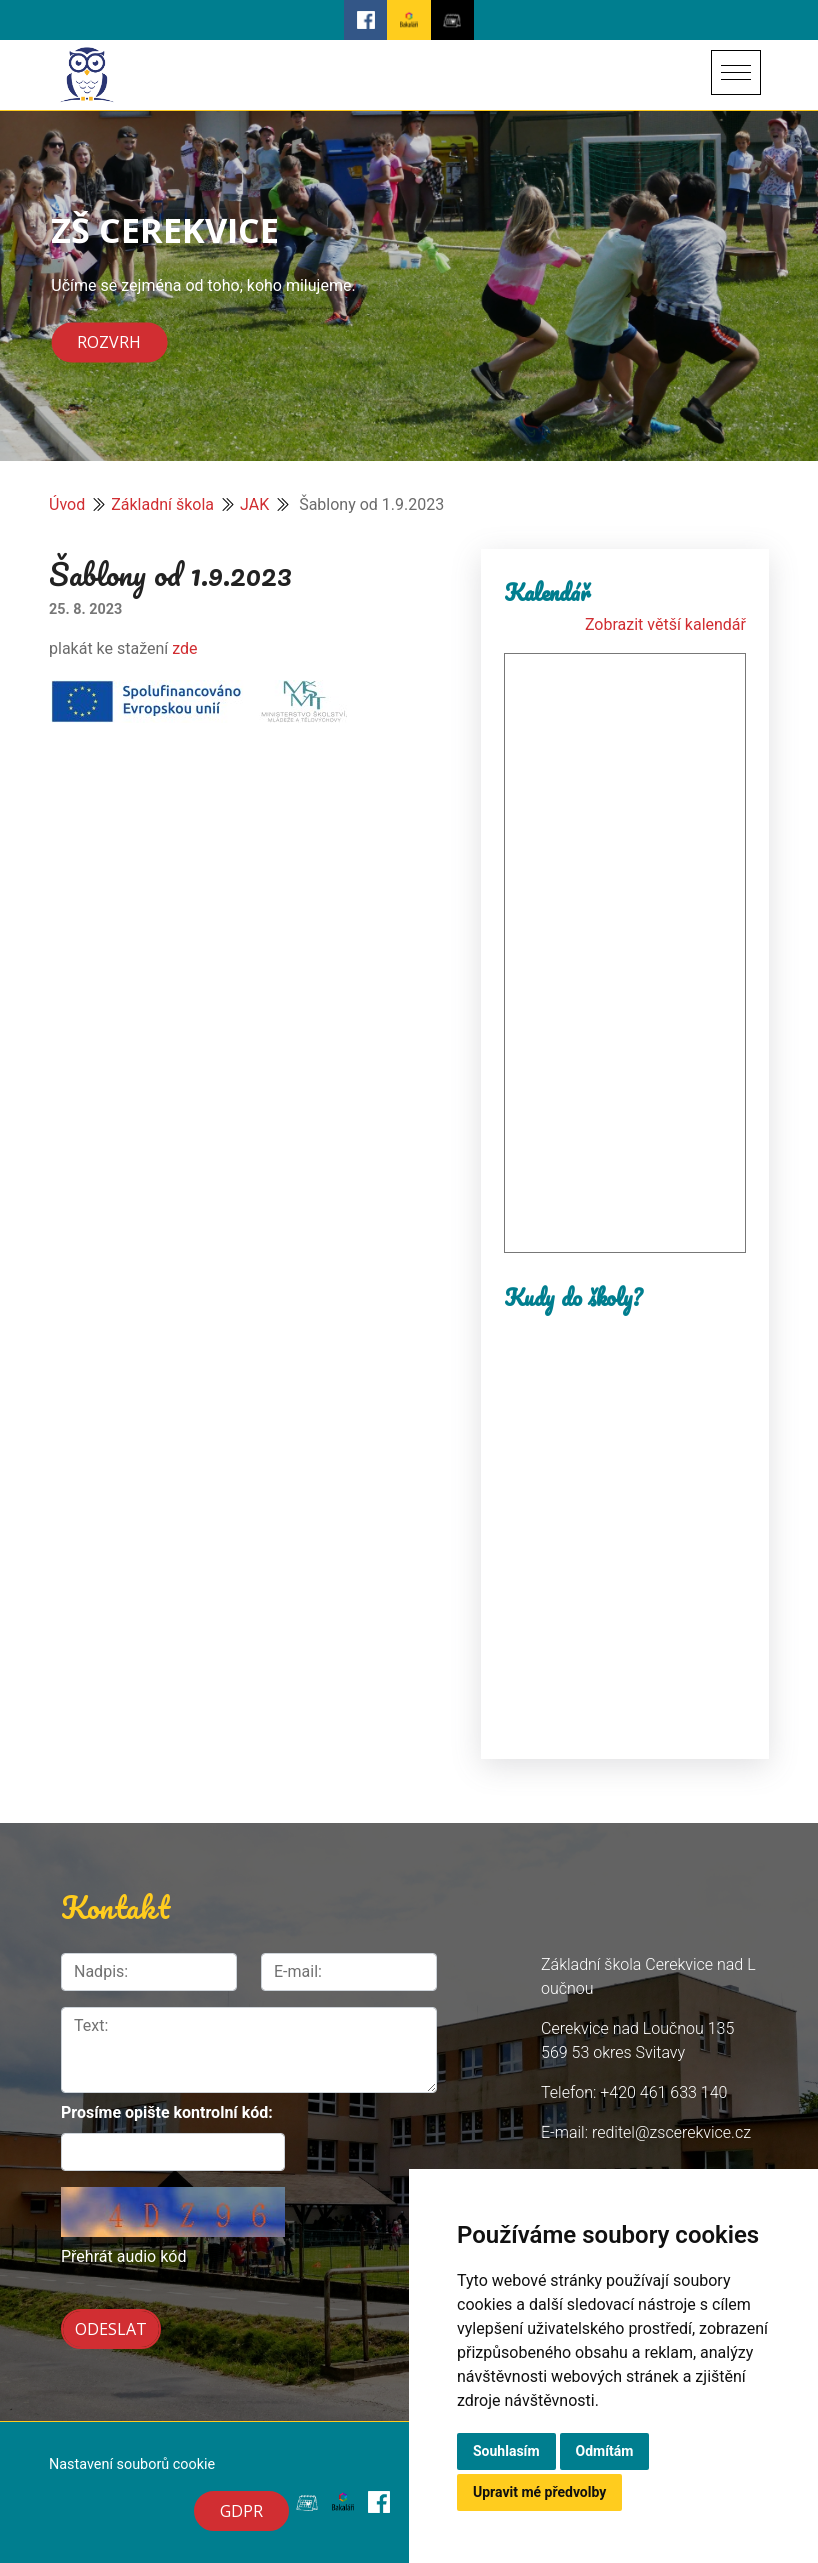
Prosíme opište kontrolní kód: (167, 2112)
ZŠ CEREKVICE (165, 229)
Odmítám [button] (605, 2451)
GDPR (241, 2511)
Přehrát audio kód (123, 2256)
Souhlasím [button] (506, 2451)
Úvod (67, 504)
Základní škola (162, 504)
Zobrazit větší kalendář (665, 624)
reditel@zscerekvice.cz (671, 2132)
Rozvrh (109, 343)
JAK (254, 504)
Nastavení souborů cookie (132, 2464)
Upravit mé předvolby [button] (539, 2492)
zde (184, 648)
